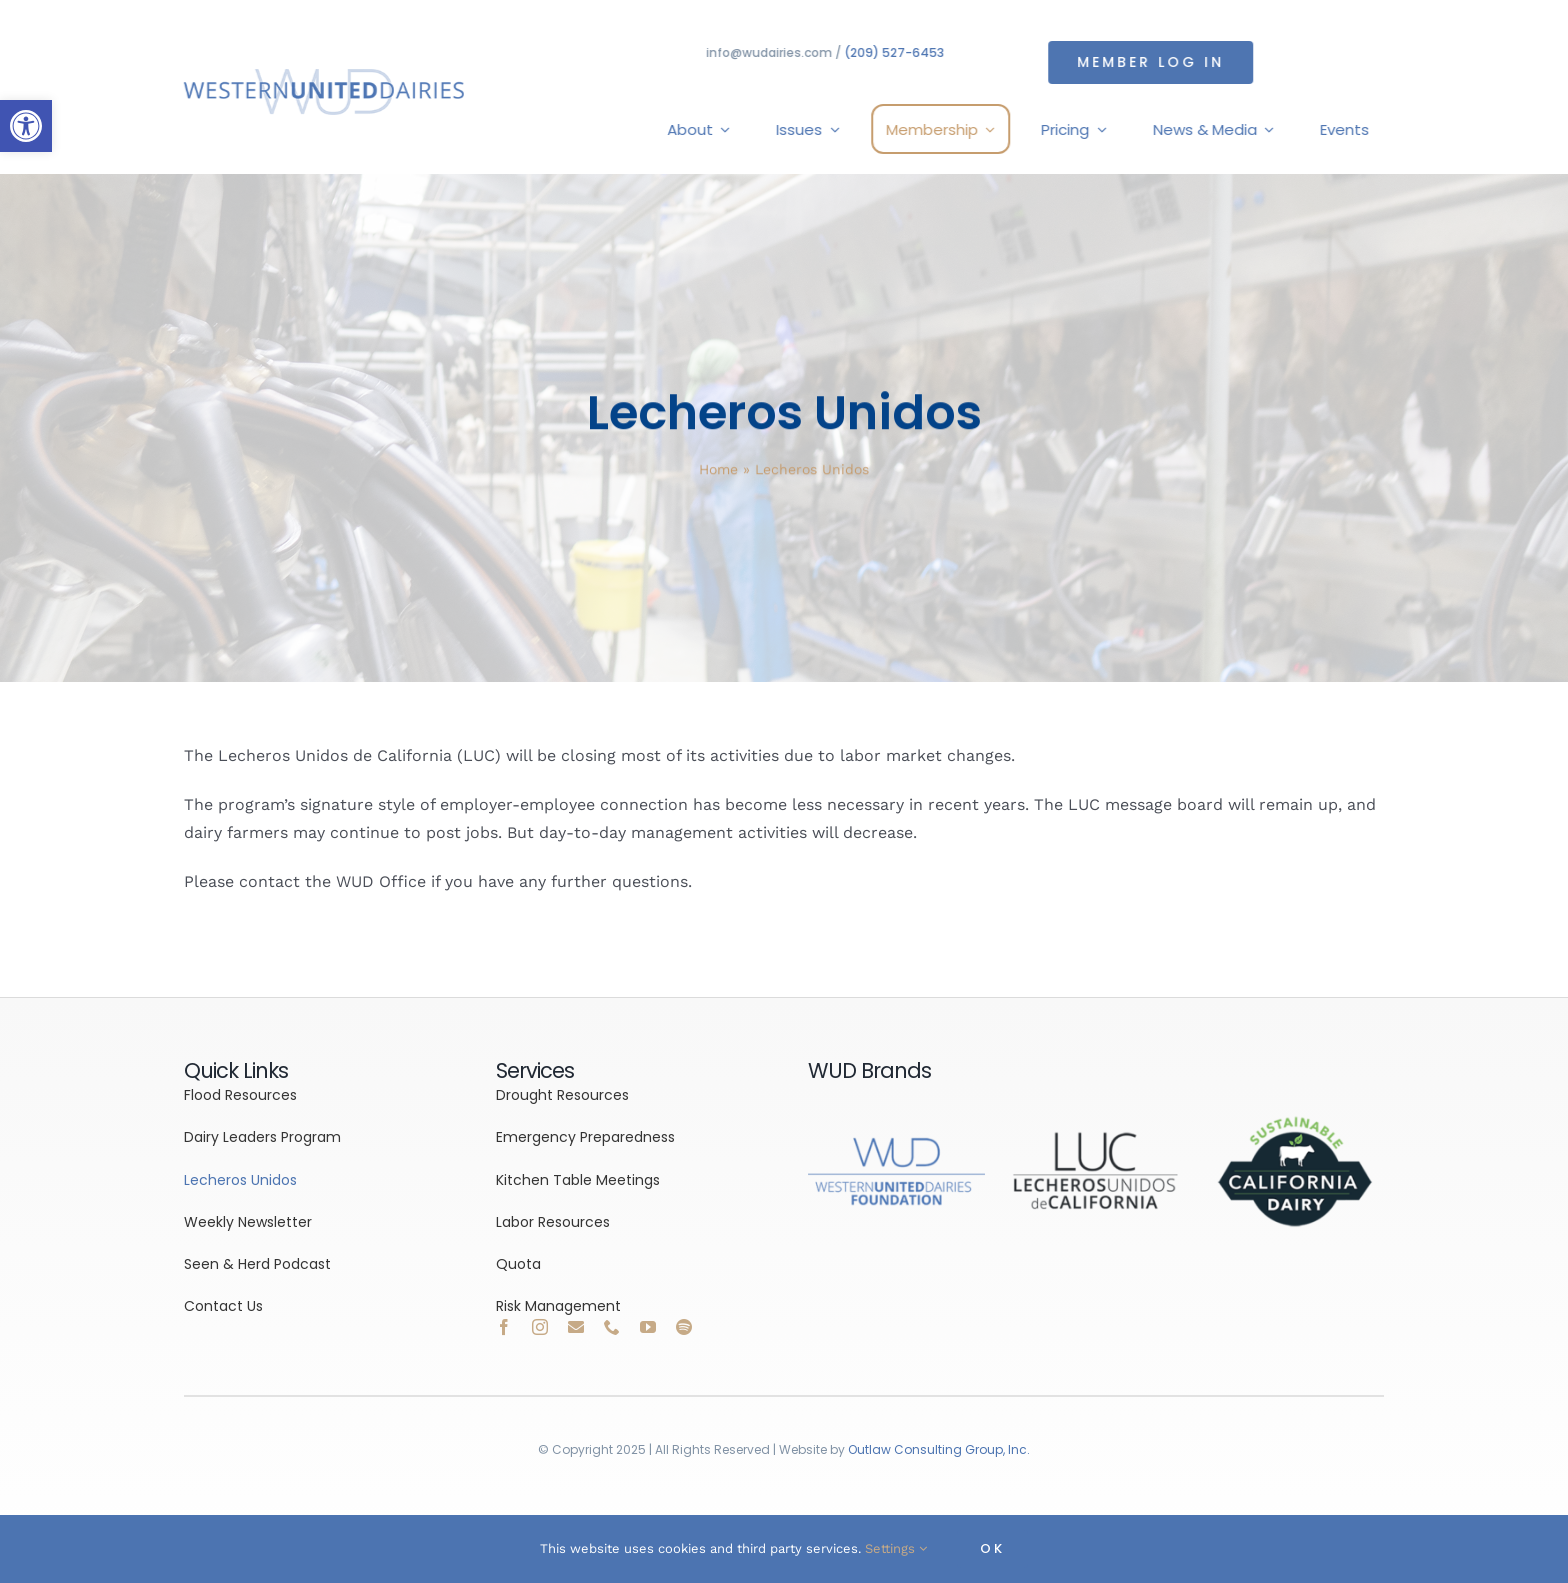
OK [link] (992, 1548)
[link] (26, 126)
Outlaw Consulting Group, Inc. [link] (939, 1449)
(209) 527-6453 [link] (896, 52)
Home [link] (718, 471)
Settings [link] (896, 1548)
